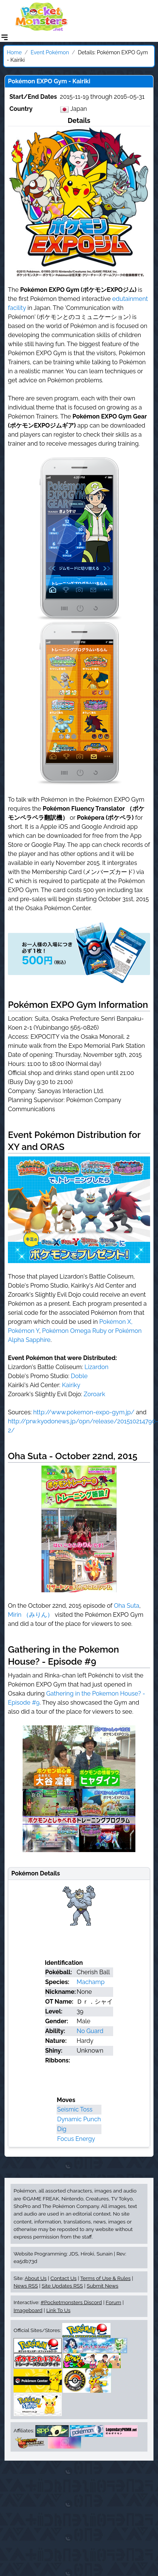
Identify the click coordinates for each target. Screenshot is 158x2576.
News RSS (26, 2286)
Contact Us (64, 2278)
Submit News (102, 2286)
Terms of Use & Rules (105, 2278)
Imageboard (28, 2310)
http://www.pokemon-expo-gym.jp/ (83, 1412)
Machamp (90, 1982)
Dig (61, 2129)
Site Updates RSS (62, 2286)
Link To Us (58, 2310)
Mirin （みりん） (30, 1614)
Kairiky (71, 1385)
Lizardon (96, 1367)
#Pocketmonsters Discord (71, 2302)
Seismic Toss (74, 2109)
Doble (79, 1376)
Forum (113, 2302)
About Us (35, 2278)
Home (14, 52)
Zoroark (94, 1394)
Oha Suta (126, 1605)
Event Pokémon (50, 52)
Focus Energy (76, 2138)
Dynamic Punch (79, 2119)
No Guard (90, 2031)
